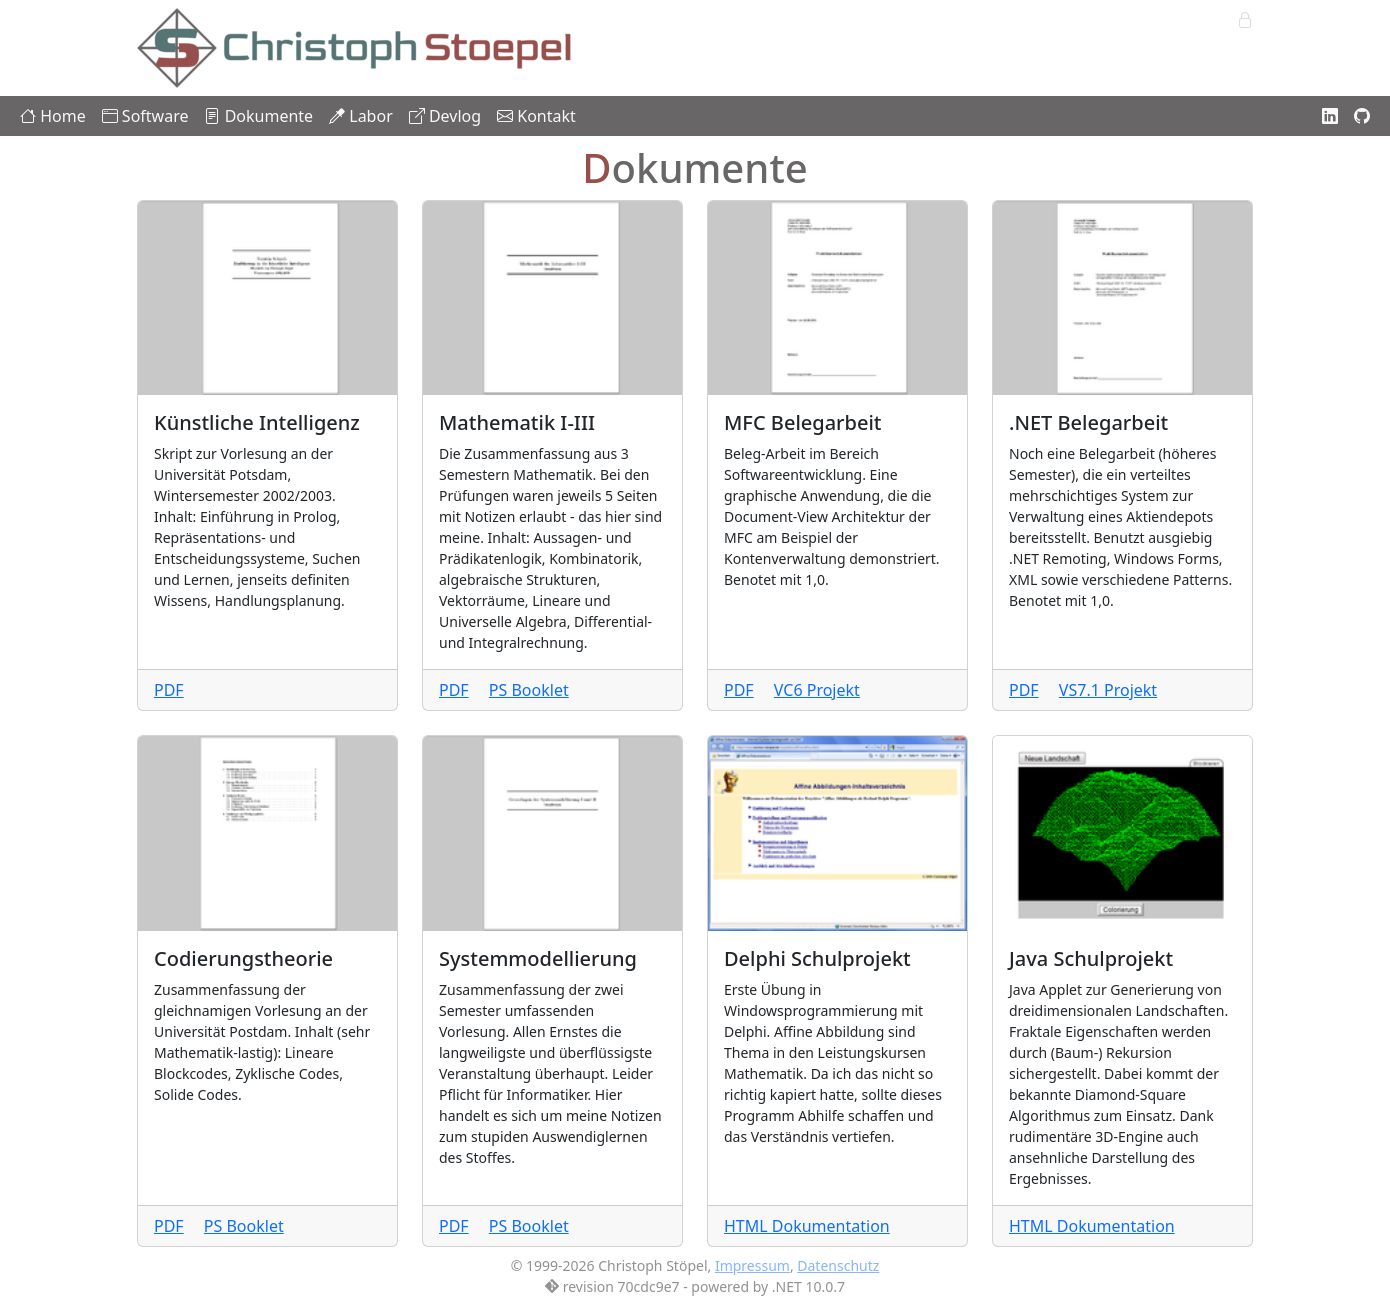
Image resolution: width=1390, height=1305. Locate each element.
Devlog (445, 116)
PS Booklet (529, 690)
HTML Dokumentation (807, 1226)
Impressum (752, 1265)
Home (53, 116)
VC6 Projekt (817, 690)
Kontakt (536, 116)
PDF (169, 690)
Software (145, 116)
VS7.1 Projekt (1108, 690)
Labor (361, 116)
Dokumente (258, 116)
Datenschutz (838, 1265)
